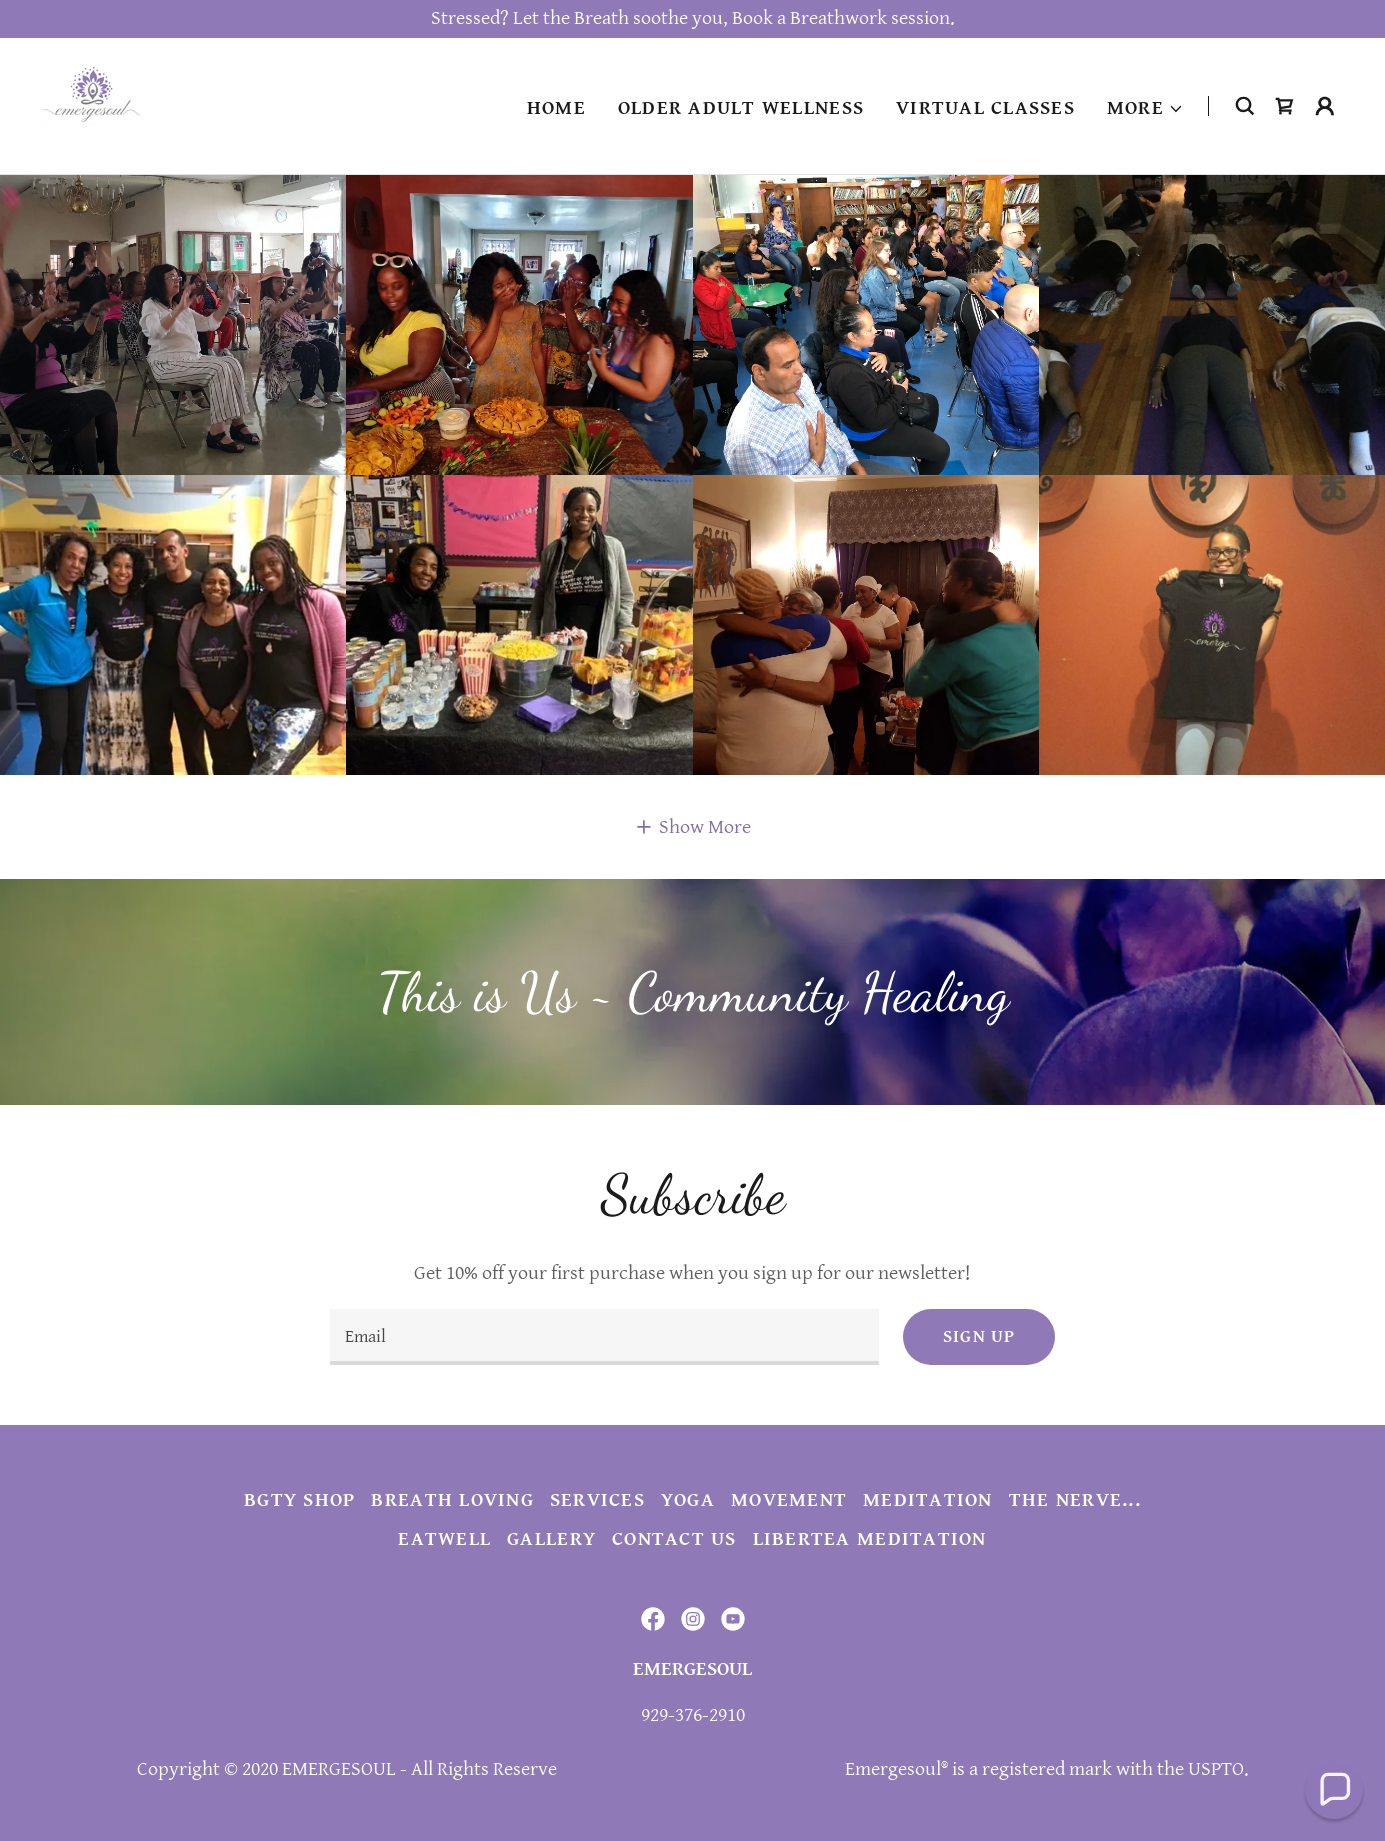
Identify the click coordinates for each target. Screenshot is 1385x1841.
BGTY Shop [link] (299, 1500)
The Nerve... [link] (1075, 1500)
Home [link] (556, 108)
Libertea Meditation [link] (870, 1539)
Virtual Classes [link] (985, 108)
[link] (92, 105)
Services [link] (597, 1500)
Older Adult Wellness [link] (741, 108)
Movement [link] (789, 1500)
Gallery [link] (551, 1539)
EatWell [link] (444, 1539)
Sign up (979, 1336)
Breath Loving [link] (452, 1500)
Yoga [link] (688, 1500)
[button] (1145, 109)
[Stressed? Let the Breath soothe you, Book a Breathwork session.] (692, 19)
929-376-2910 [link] (693, 1715)
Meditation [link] (928, 1500)
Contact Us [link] (674, 1539)
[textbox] (604, 1337)
